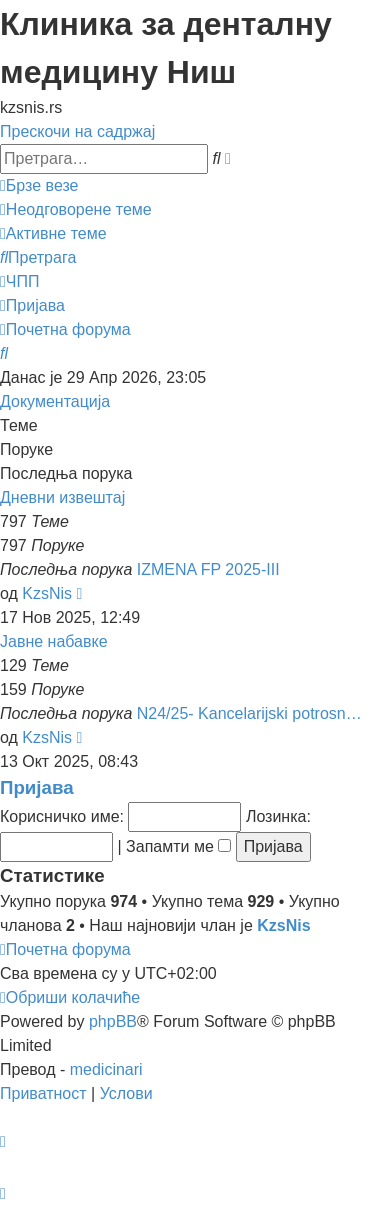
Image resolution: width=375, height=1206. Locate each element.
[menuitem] (76, 209)
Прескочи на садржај (77, 131)
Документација (55, 401)
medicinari (106, 1069)
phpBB (113, 1021)
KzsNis (47, 593)
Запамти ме (178, 846)
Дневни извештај (62, 497)
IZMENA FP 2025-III (208, 569)
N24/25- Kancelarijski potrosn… (249, 713)
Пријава (37, 787)
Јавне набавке (54, 641)
